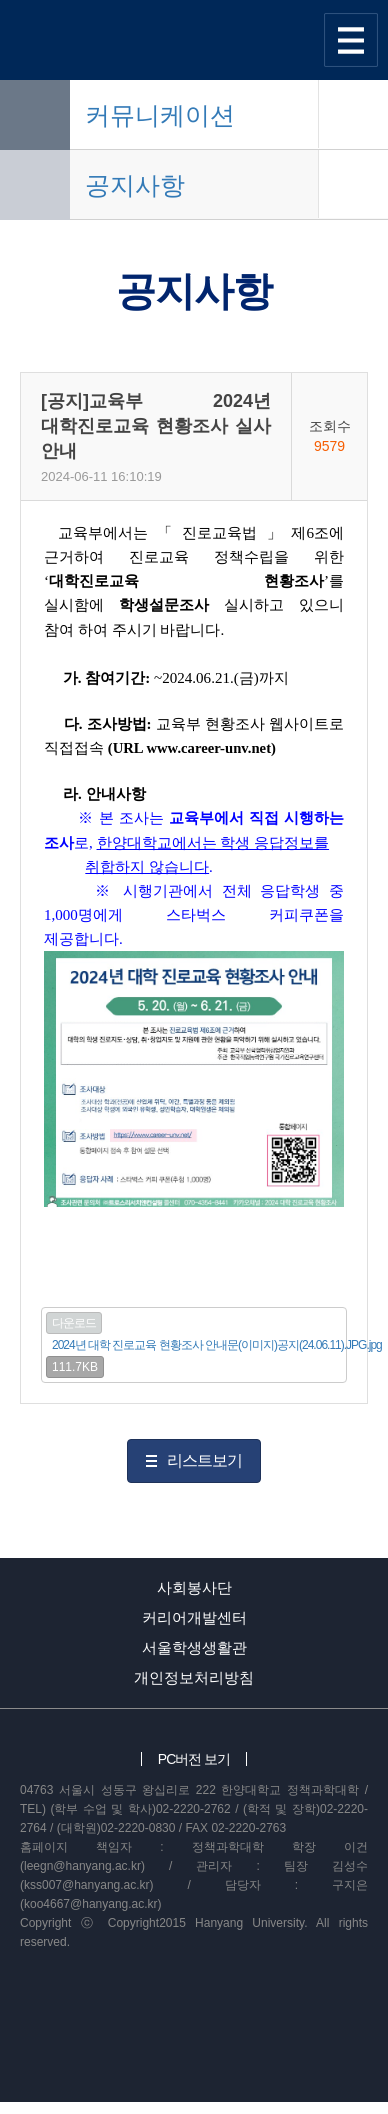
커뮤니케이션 (160, 115)
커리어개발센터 (194, 1617)
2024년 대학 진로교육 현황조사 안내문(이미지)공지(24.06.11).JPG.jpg (217, 1345)
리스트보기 (204, 1460)
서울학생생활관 (194, 1647)
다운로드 (74, 1323)
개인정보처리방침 (194, 1677)
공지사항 (135, 185)
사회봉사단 (194, 1587)
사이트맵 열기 (351, 40)
